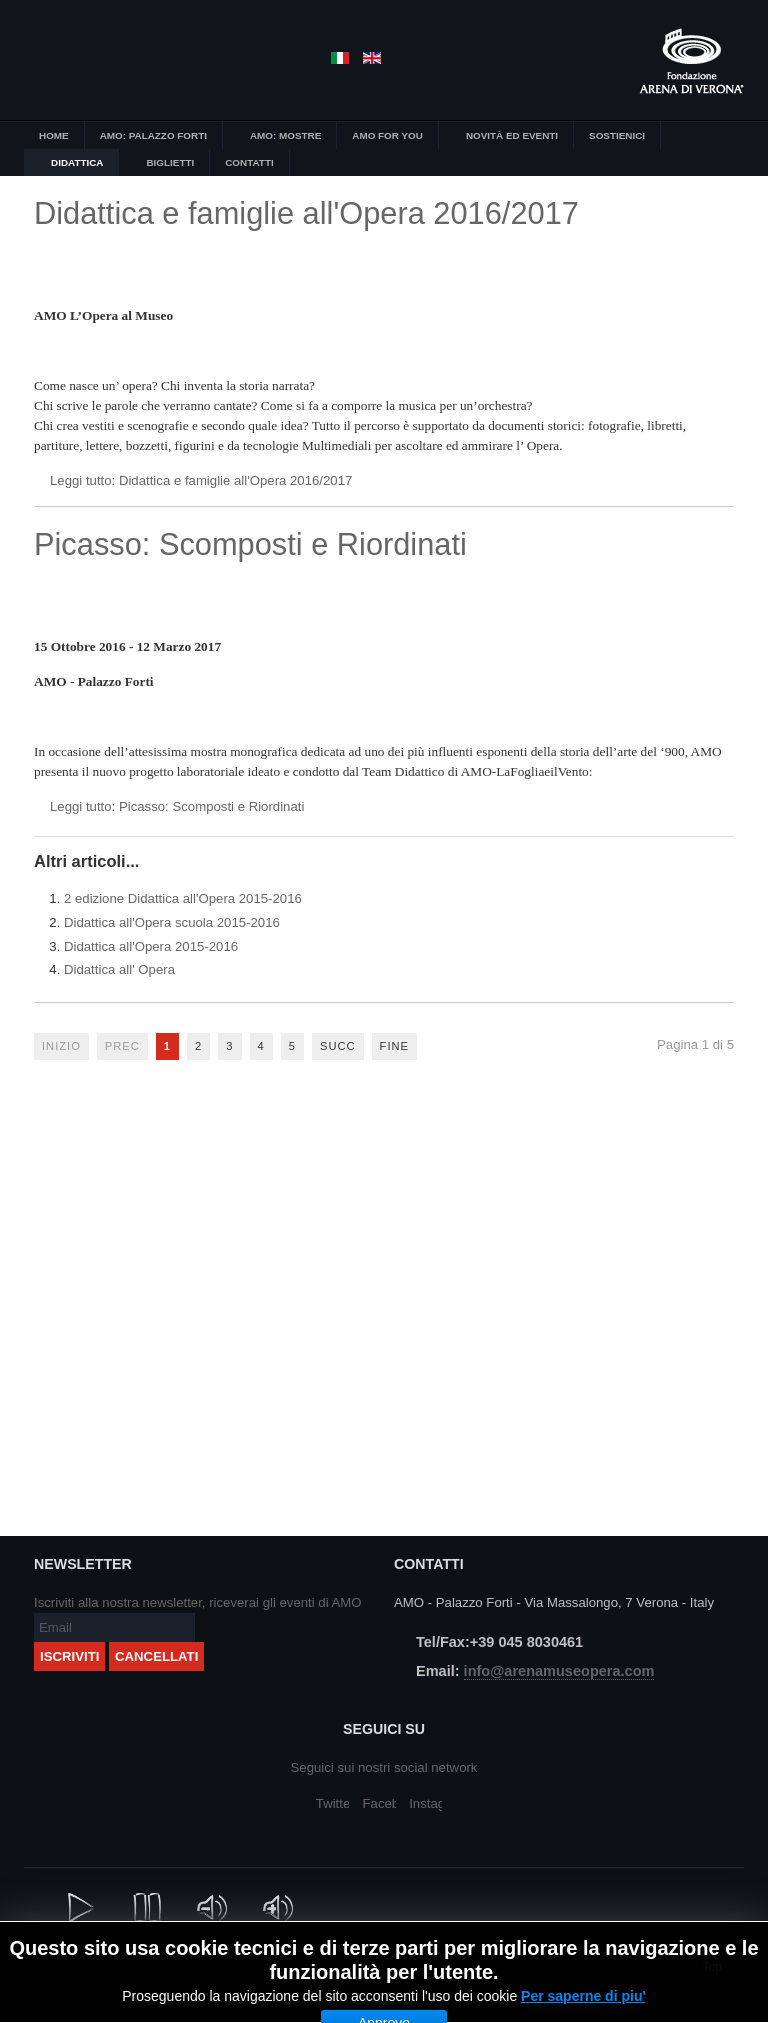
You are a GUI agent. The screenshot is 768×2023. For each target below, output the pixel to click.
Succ (338, 1046)
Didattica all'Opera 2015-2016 (151, 946)
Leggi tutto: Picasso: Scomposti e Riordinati (177, 806)
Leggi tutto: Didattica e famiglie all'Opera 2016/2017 (201, 480)
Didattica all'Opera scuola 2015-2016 (172, 922)
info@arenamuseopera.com (559, 1671)
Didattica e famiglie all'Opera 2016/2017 (306, 213)
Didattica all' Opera (119, 969)
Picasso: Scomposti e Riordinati (250, 544)
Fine (394, 1046)
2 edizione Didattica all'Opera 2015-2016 (183, 898)
